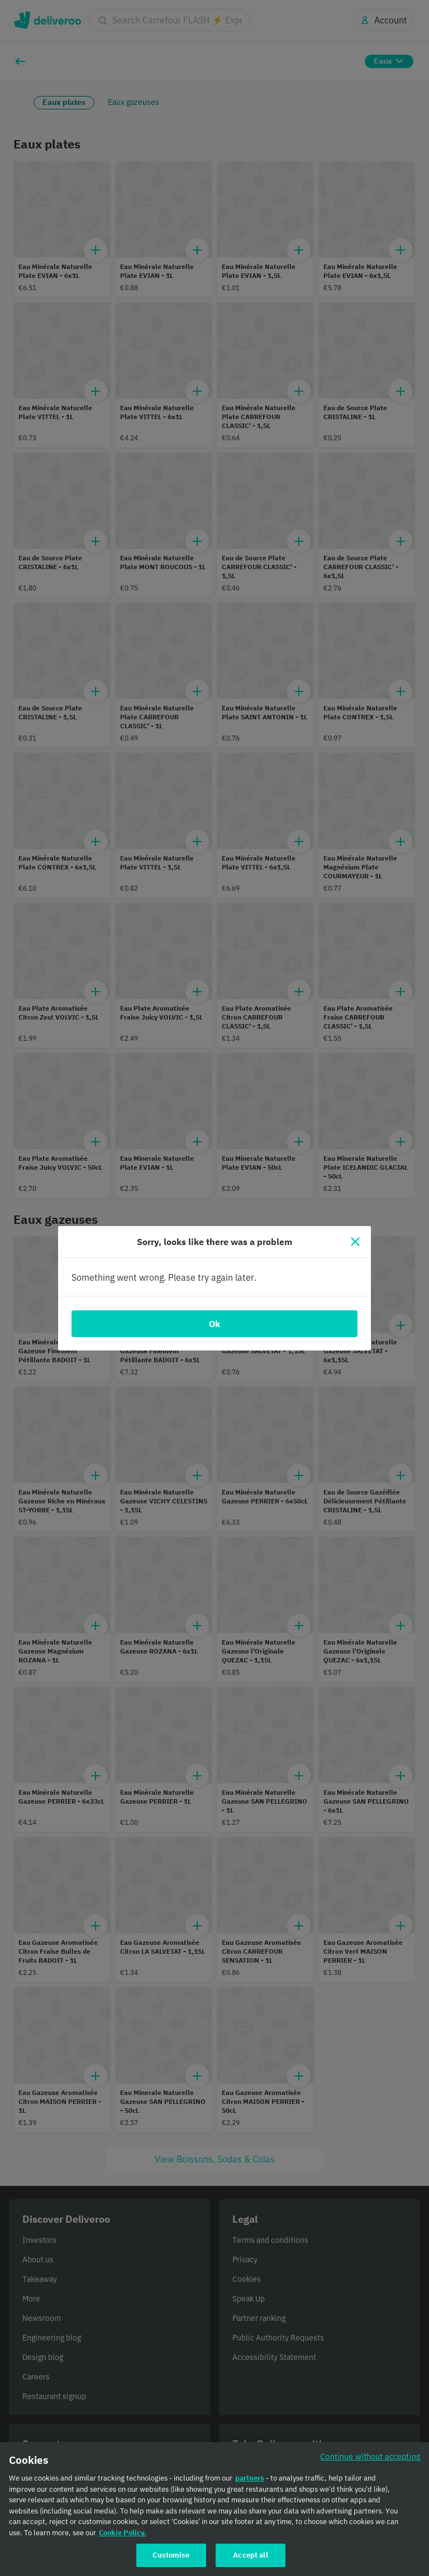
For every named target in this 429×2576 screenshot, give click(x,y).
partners (249, 2481)
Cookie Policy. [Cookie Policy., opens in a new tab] (122, 2535)
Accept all (250, 2558)
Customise (170, 2558)
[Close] (355, 1241)
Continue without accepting (370, 2459)
